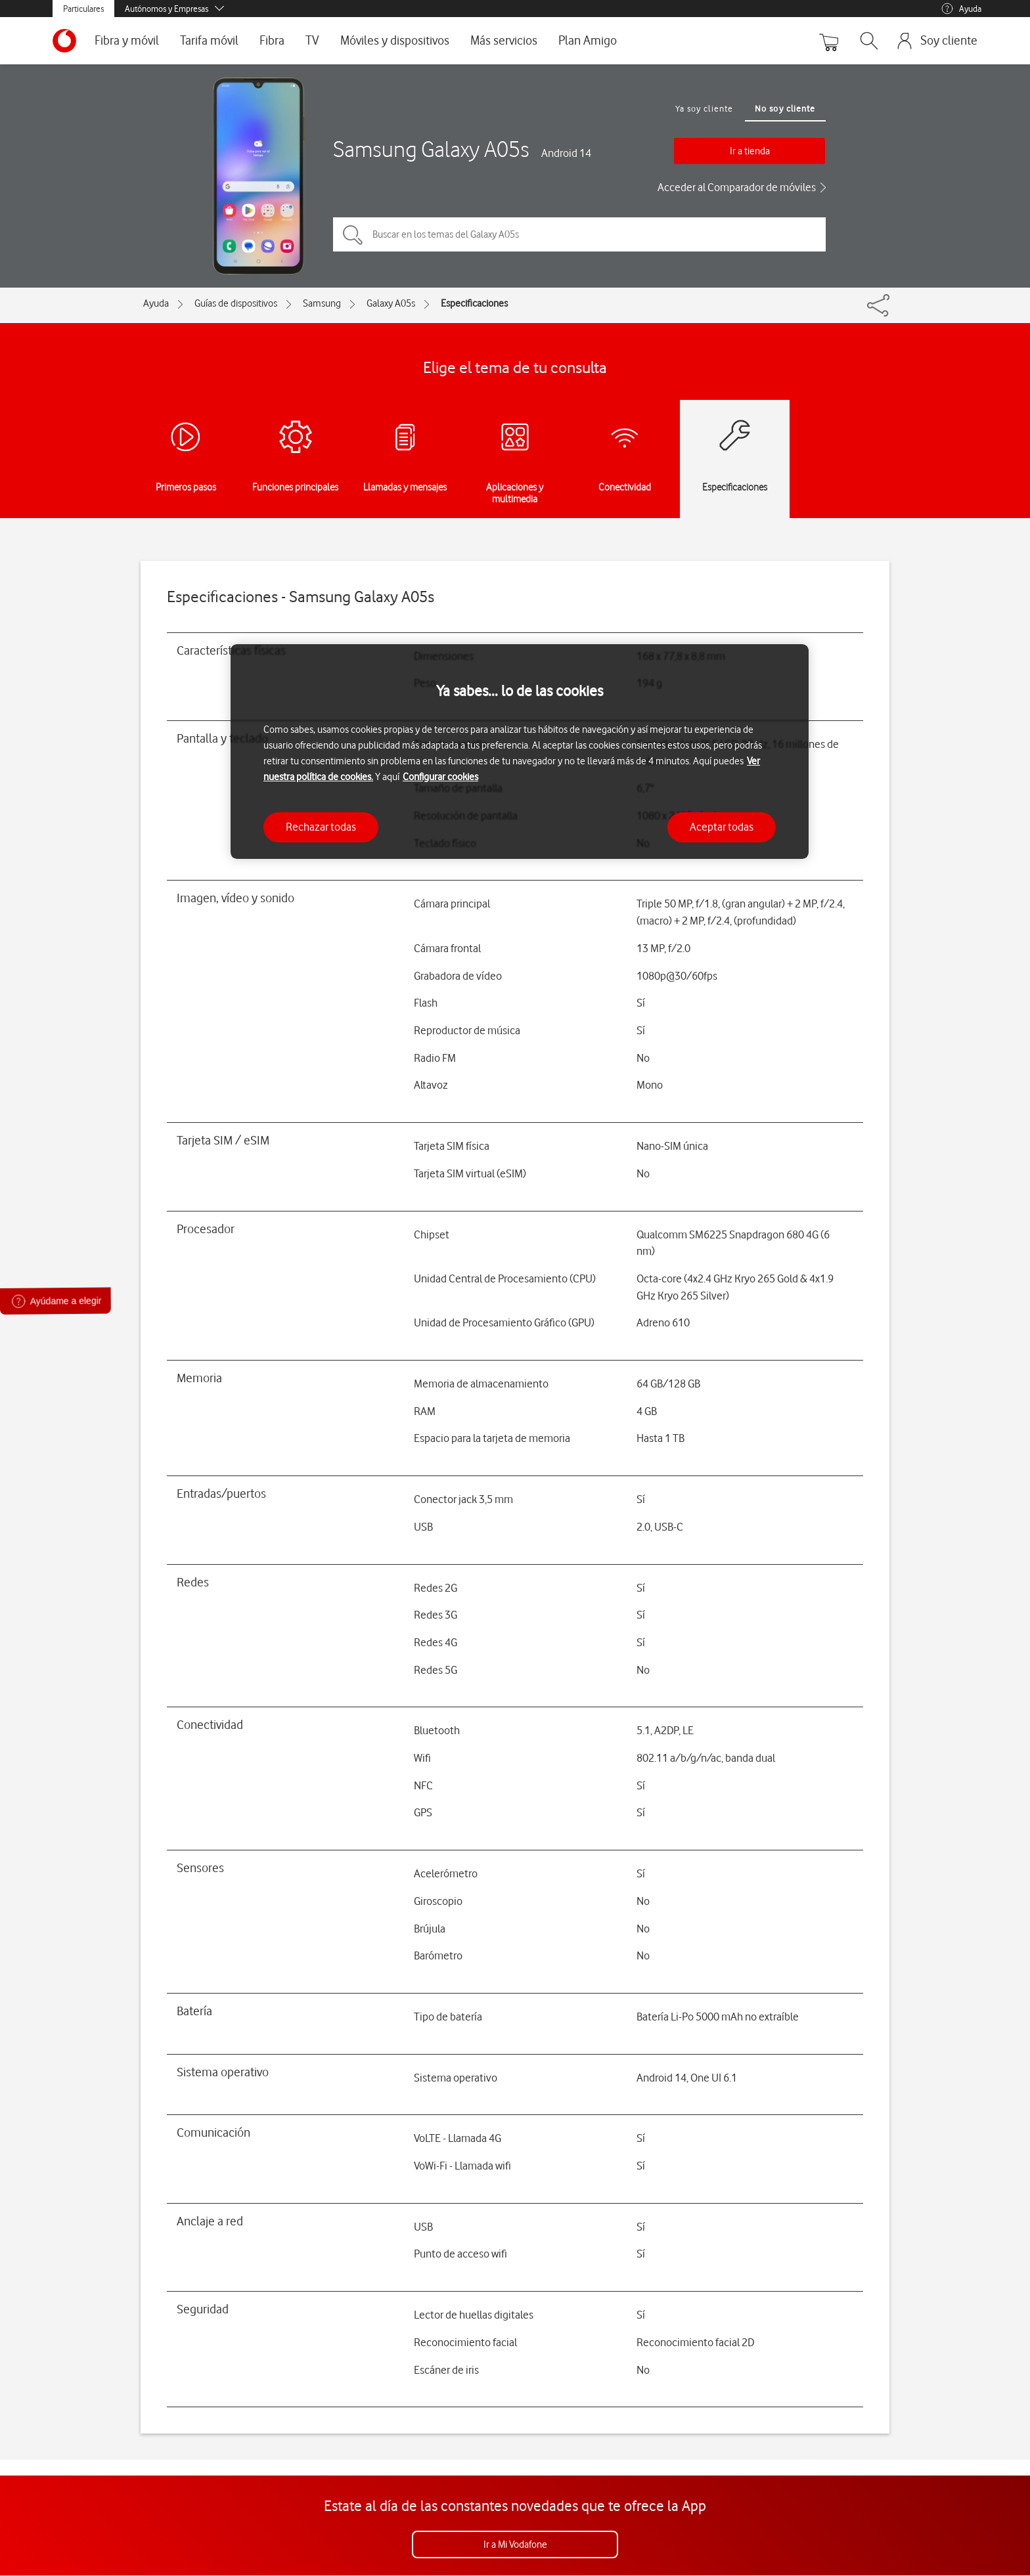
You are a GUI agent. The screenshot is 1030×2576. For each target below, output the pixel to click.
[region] (520, 751)
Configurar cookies (440, 777)
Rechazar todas (321, 826)
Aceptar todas (721, 826)
